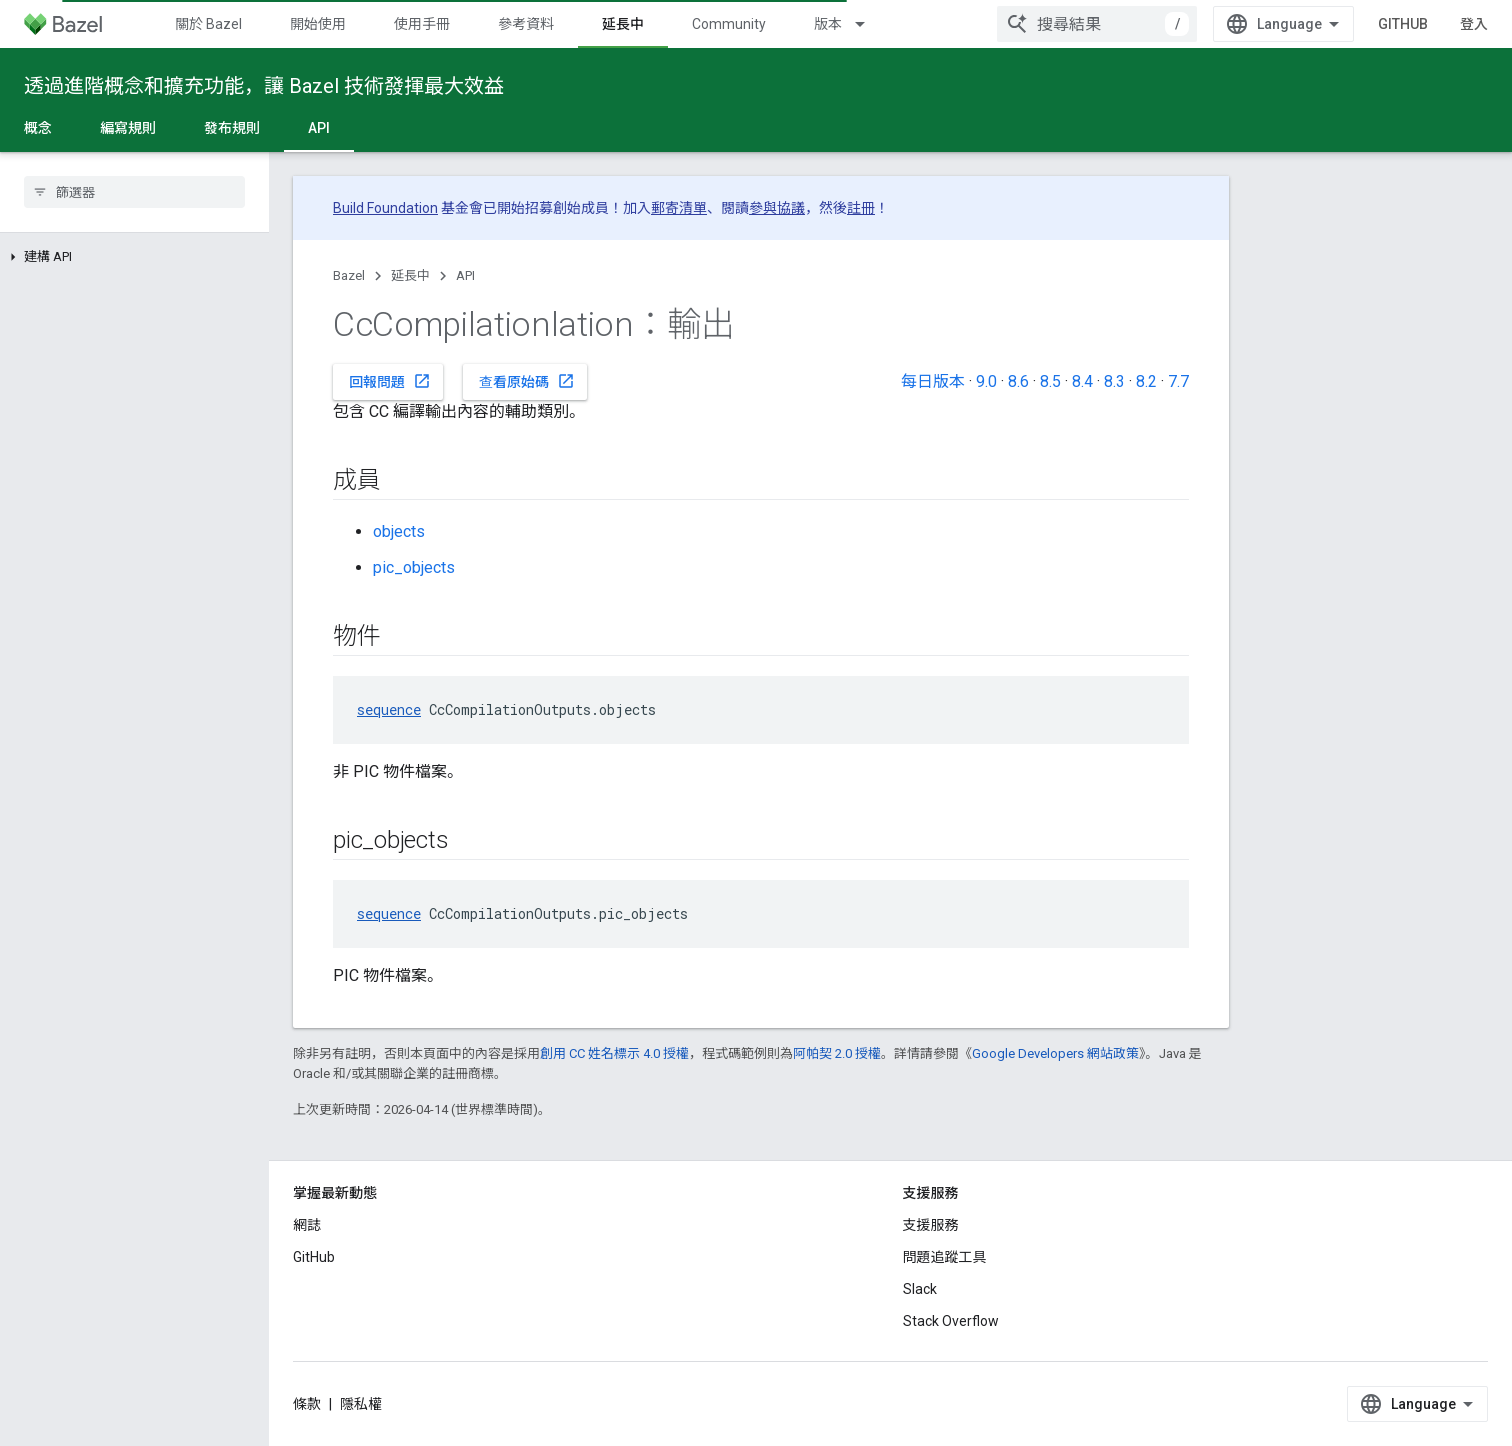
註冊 (861, 208)
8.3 (1114, 381)
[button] (134, 257)
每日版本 (933, 381)
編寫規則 (128, 128)
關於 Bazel (208, 24)
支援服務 (931, 1225)
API (465, 275)
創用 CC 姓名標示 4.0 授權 (614, 1053)
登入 (1474, 24)
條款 (307, 1404)
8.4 (1082, 381)
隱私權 (361, 1404)
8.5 (1050, 381)
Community (729, 24)
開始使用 (318, 24)
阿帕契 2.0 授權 (837, 1053)
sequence (389, 709)
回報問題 (390, 381)
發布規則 (232, 128)
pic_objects (414, 567)
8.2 (1146, 381)
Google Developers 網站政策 (1055, 1053)
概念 (38, 128)
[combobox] (1097, 24)
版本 (828, 24)
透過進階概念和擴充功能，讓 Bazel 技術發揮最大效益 (264, 86)
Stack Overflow (951, 1321)
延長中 (410, 275)
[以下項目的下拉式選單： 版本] (869, 24)
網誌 (307, 1225)
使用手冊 (422, 24)
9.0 (986, 381)
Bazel (349, 275)
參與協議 (777, 208)
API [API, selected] (319, 128)
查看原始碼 (527, 381)
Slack (920, 1289)
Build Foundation (385, 208)
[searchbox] (134, 192)
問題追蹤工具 (945, 1257)
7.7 (1178, 381)
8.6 (1018, 381)
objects (399, 531)
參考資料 (526, 24)
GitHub (1403, 24)
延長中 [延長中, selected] (623, 24)
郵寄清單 (679, 208)
